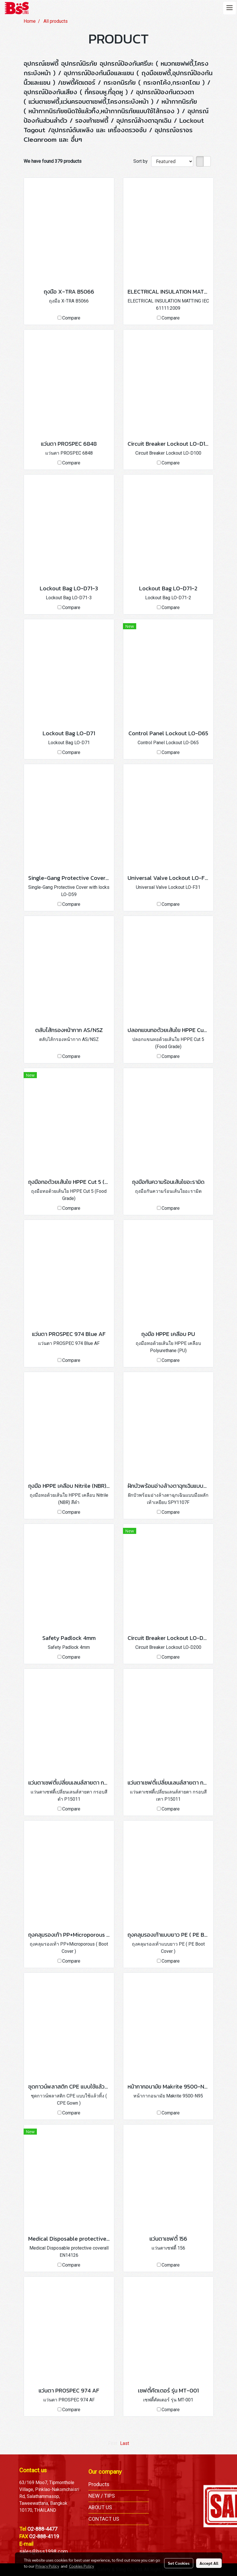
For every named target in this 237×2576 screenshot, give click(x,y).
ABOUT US (100, 2507)
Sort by (142, 161)
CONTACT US (103, 2519)
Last (124, 2443)
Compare (71, 318)
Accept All (209, 2563)
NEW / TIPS (101, 2496)
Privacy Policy (47, 2566)
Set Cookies (178, 2563)
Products (98, 2484)
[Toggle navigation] (229, 8)
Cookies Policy (81, 2566)
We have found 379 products (52, 161)
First (112, 2443)
